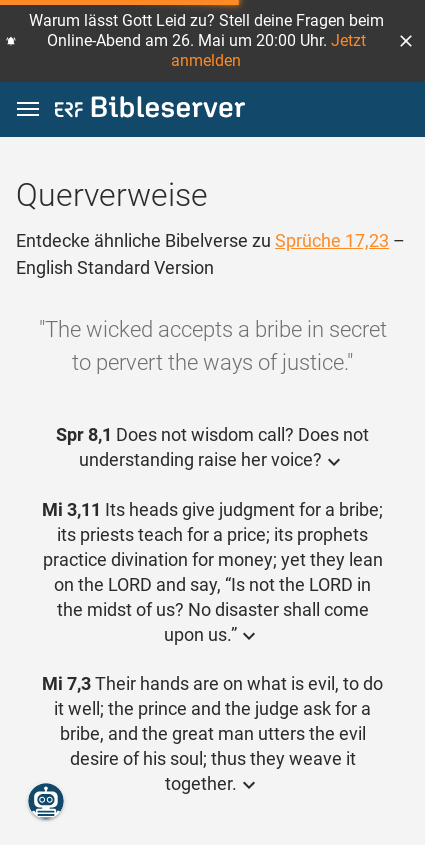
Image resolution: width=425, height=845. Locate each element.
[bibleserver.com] (150, 110)
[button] (406, 41)
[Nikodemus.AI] (46, 801)
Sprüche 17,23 (332, 240)
